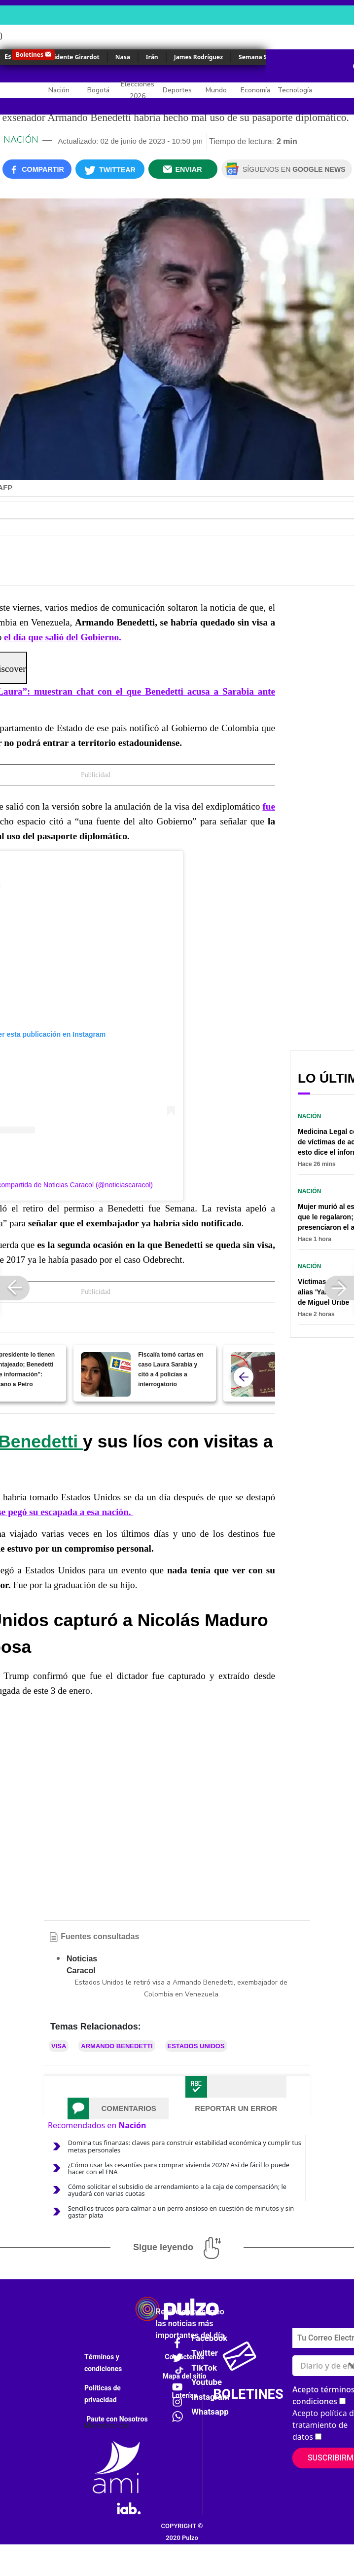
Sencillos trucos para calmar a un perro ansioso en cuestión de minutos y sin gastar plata (181, 2212)
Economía (255, 90)
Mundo (216, 90)
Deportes (177, 90)
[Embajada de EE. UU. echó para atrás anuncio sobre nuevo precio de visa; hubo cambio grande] (256, 1374)
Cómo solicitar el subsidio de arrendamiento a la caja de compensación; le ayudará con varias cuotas (177, 2190)
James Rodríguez (198, 57)
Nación (59, 90)
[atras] (243, 1377)
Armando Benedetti (116, 2046)
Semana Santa (260, 57)
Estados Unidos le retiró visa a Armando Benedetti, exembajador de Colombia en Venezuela (181, 1988)
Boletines (29, 54)
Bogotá (98, 90)
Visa (58, 2046)
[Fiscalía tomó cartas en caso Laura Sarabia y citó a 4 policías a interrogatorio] (106, 1374)
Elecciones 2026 (137, 90)
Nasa (122, 57)
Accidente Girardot (71, 57)
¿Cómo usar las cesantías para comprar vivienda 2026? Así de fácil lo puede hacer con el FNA (178, 2168)
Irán (152, 57)
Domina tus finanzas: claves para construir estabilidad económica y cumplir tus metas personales (184, 2146)
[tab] (118, 2108)
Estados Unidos (196, 2046)
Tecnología (295, 90)
